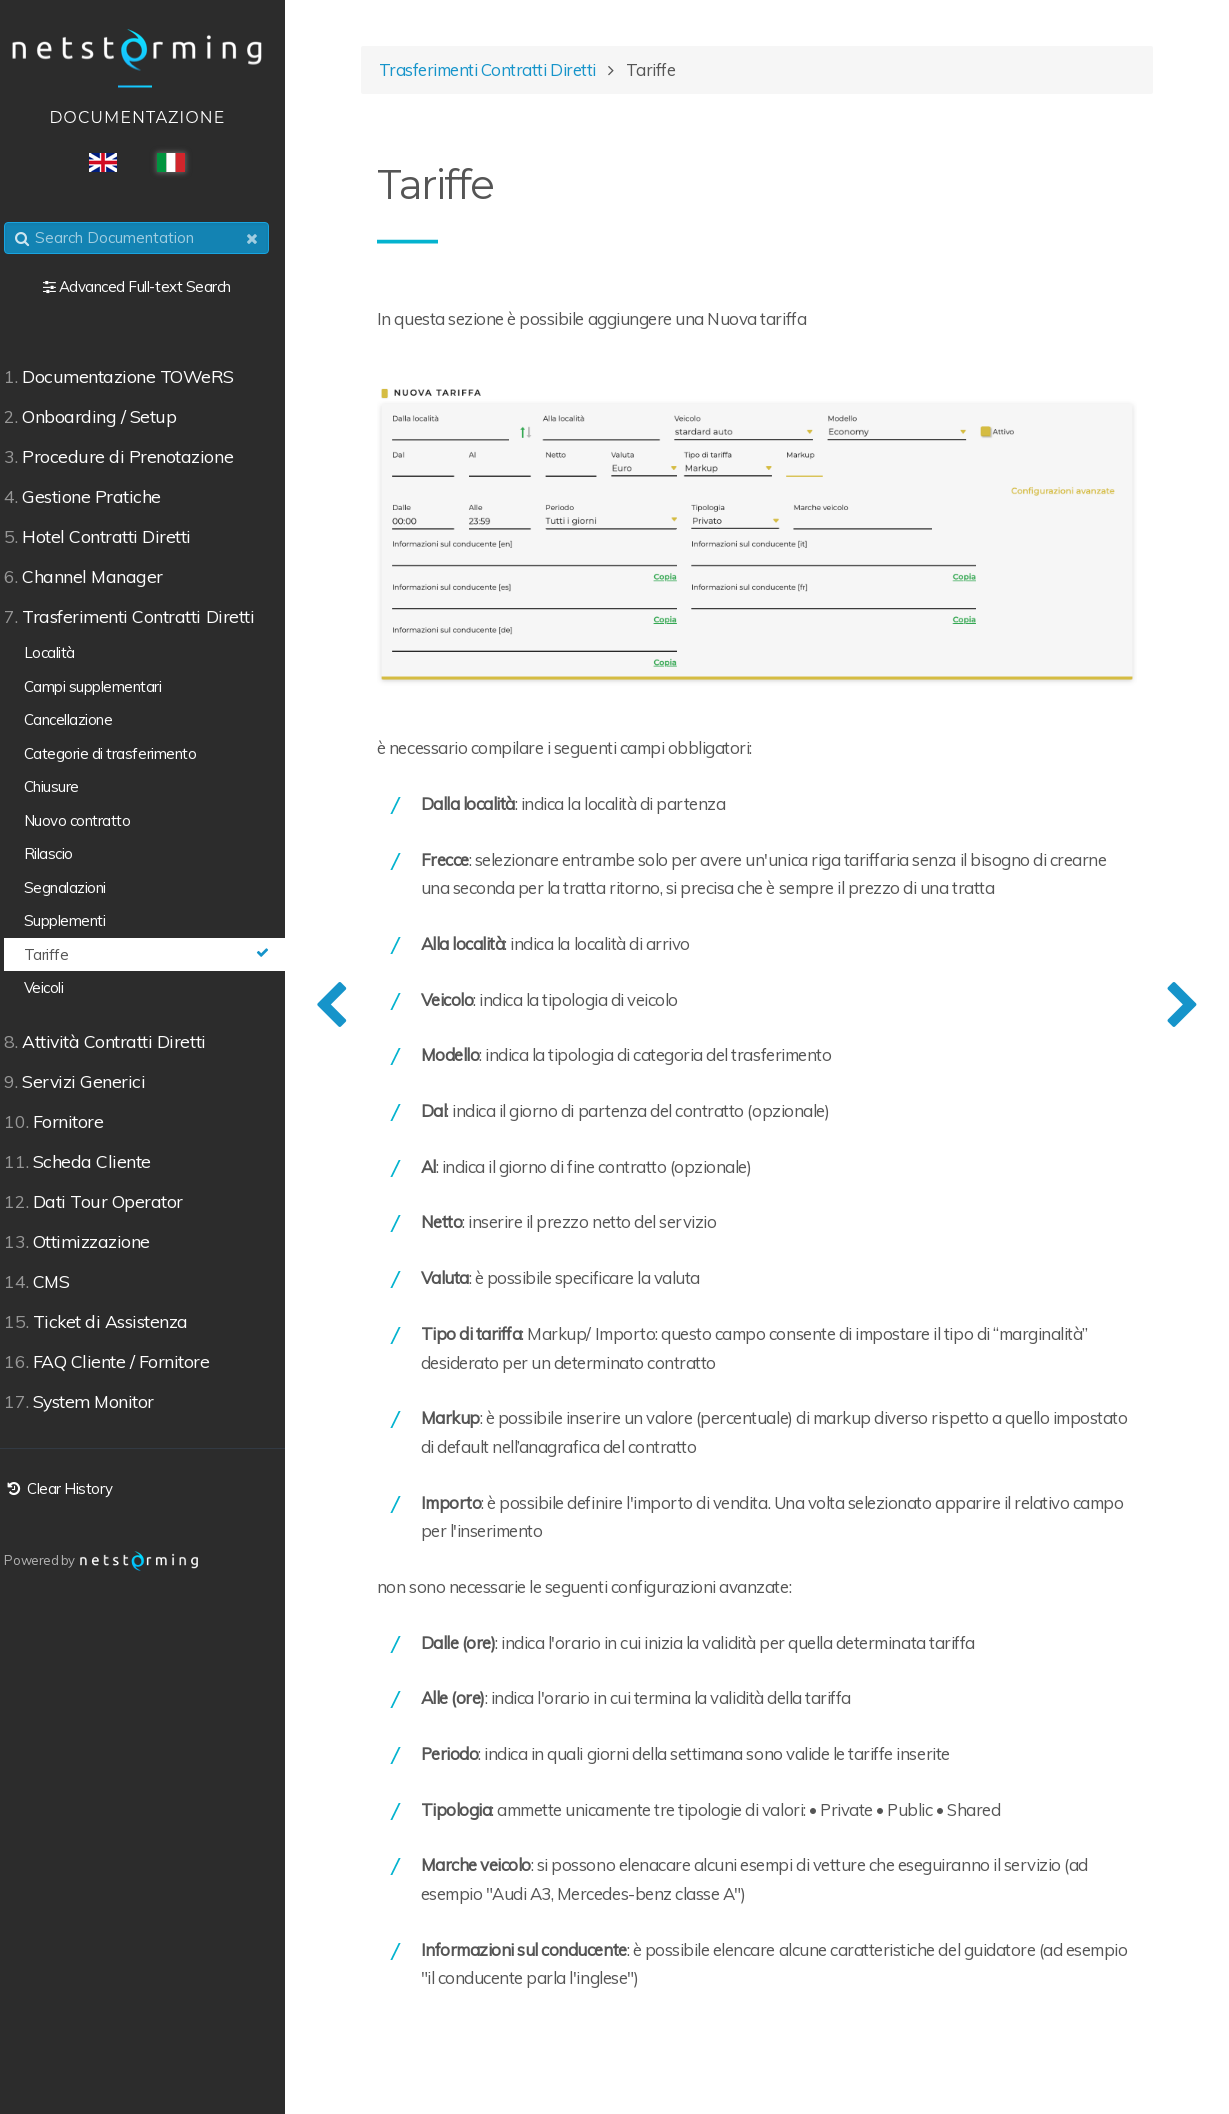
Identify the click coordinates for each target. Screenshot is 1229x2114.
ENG (116, 162)
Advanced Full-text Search (158, 286)
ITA (184, 162)
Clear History (70, 1488)
